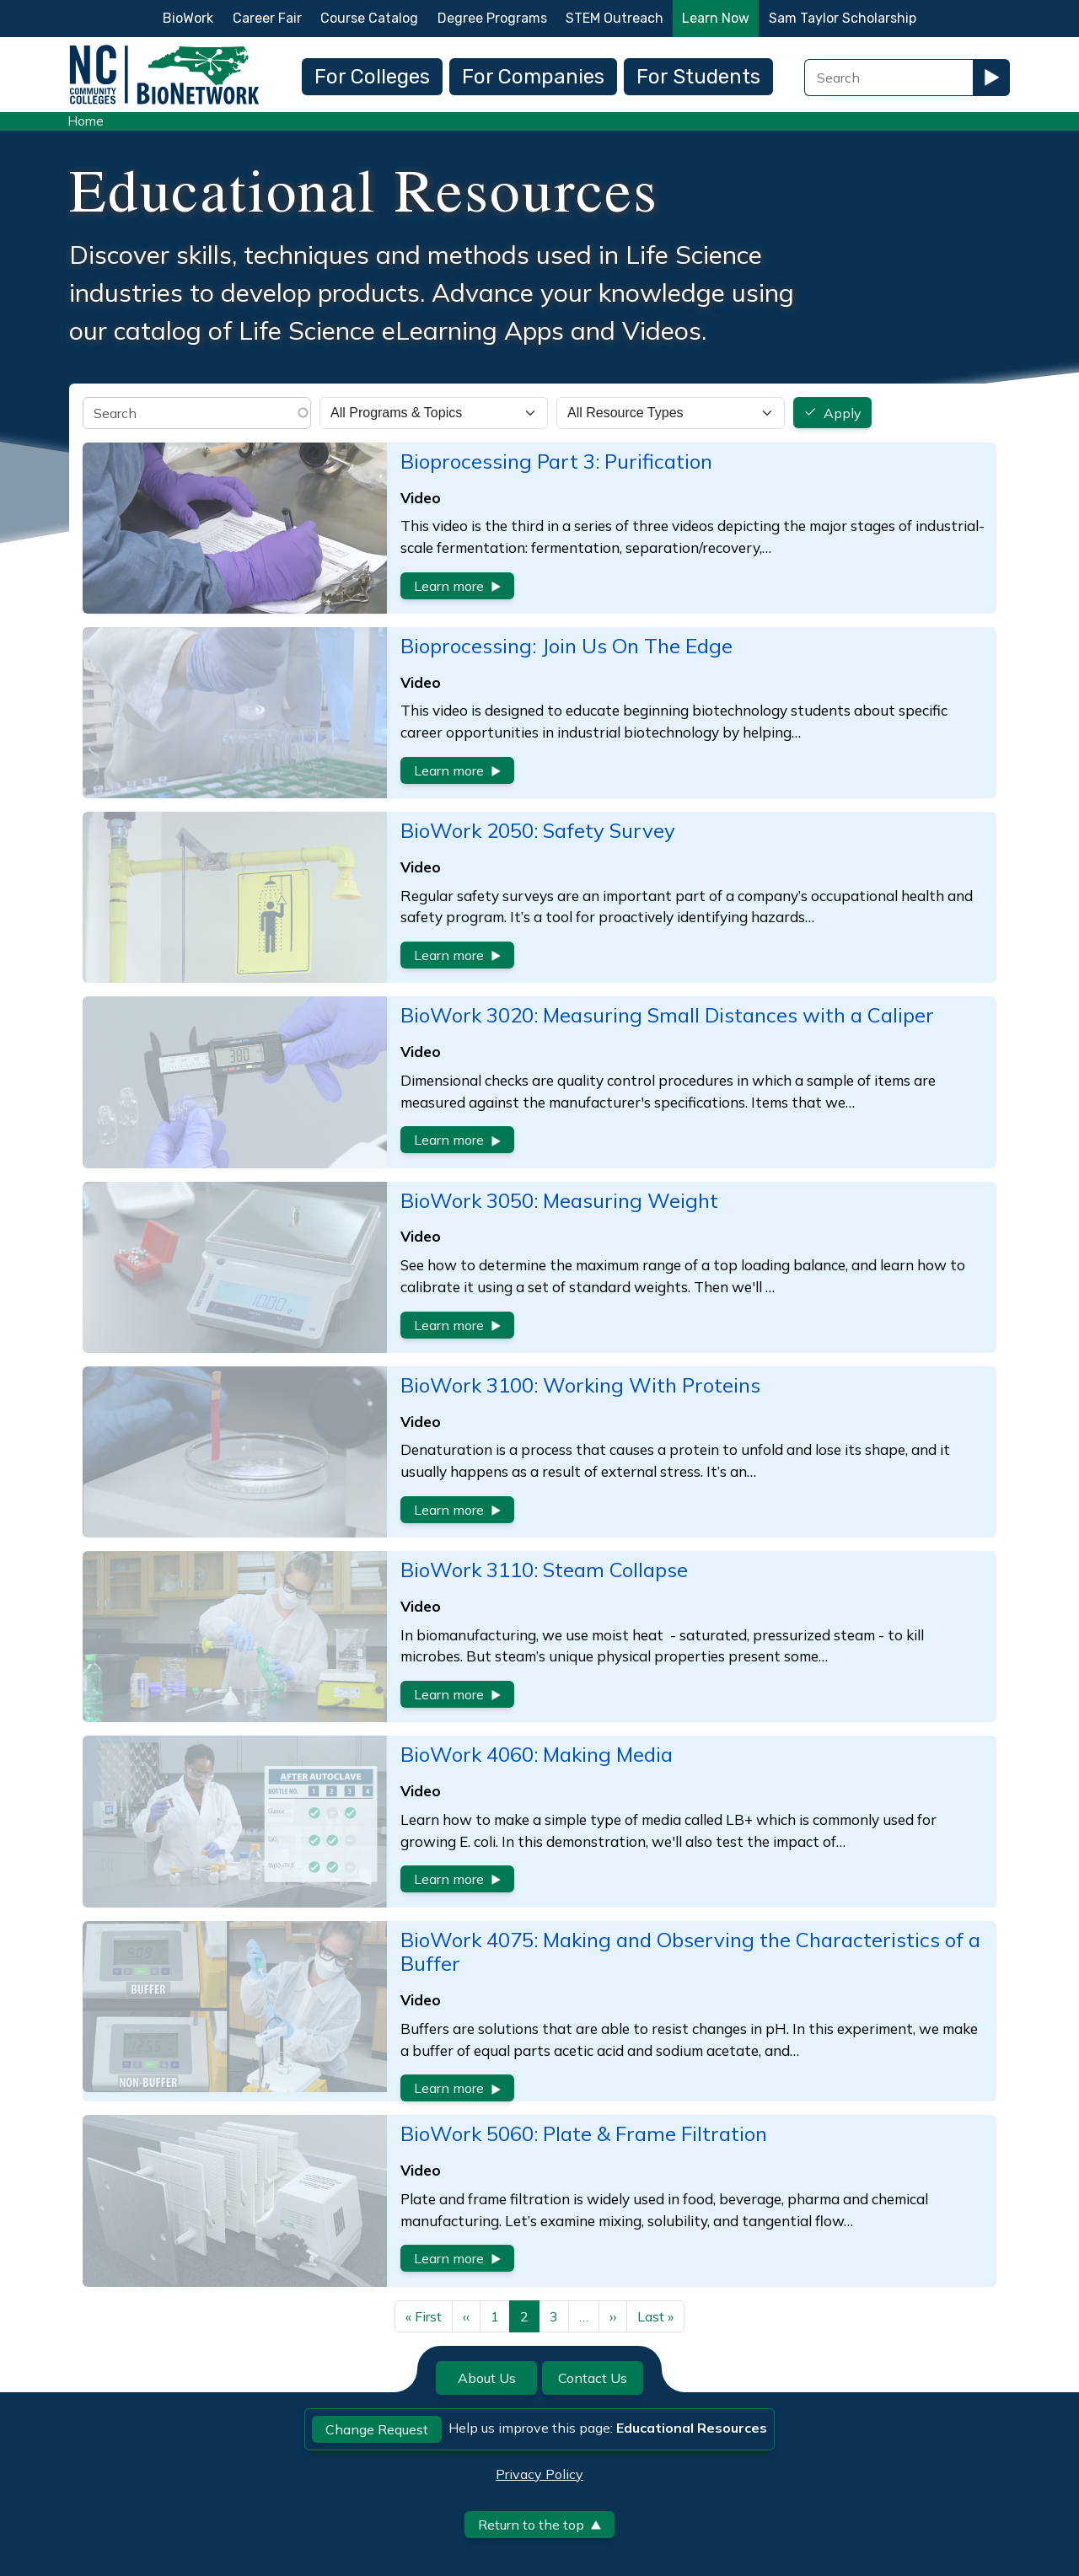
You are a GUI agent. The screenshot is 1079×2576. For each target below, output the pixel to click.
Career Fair (267, 18)
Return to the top (539, 2524)
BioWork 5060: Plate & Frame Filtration (583, 2133)
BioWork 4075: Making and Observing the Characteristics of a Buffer (690, 1952)
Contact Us (592, 2377)
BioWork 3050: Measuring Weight (559, 1200)
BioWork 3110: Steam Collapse (544, 1569)
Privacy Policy (539, 2474)
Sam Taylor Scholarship (842, 18)
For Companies (533, 77)
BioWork (188, 18)
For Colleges (372, 77)
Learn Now (715, 18)
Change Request (376, 2429)
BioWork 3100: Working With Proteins (580, 1385)
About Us (487, 2377)
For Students (698, 77)
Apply (843, 413)
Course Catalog (369, 18)
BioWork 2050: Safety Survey (537, 830)
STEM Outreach (614, 18)
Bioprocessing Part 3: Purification (556, 461)
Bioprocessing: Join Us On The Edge (566, 645)
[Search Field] (888, 77)
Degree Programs (492, 18)
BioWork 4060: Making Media (536, 1754)
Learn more (457, 585)
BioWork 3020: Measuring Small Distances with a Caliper (667, 1015)
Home (85, 121)
